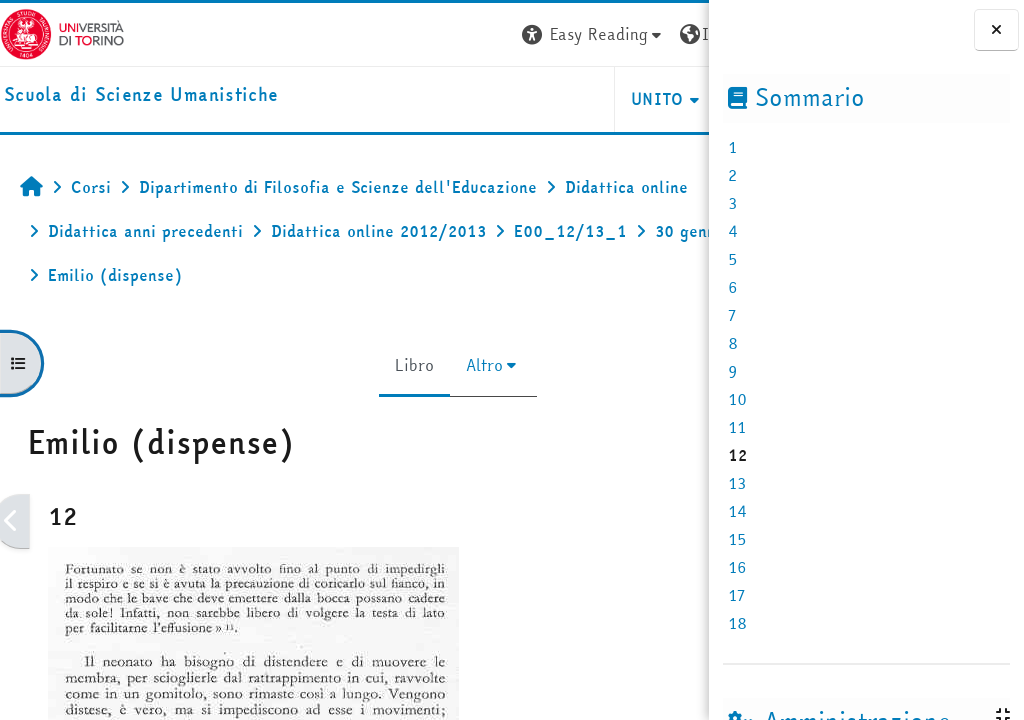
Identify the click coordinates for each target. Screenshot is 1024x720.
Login (672, 34)
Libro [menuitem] (321, 365)
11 (737, 427)
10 (737, 399)
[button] (407, 34)
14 (737, 511)
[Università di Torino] (62, 32)
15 (737, 539)
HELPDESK (587, 99)
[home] (141, 95)
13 (737, 483)
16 (737, 567)
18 (737, 623)
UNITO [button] (471, 99)
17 (736, 595)
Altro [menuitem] (391, 365)
